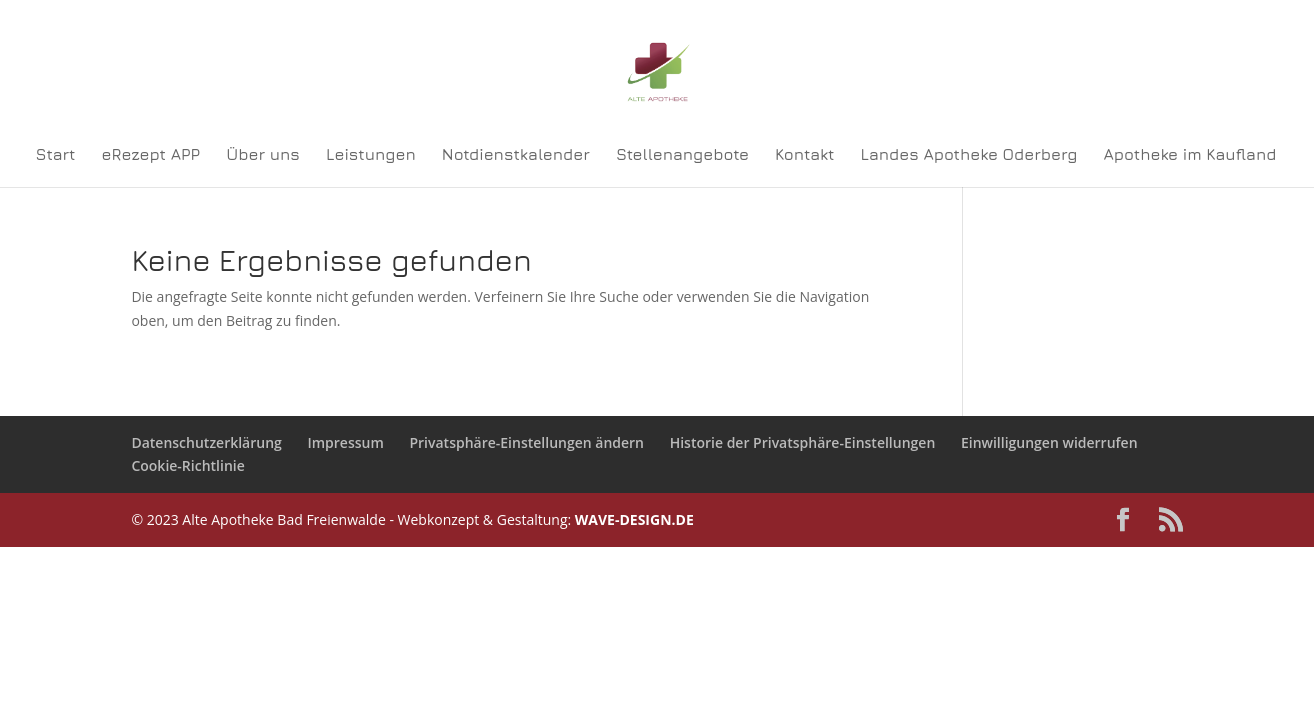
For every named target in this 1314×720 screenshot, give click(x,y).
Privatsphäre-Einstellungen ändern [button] (526, 442)
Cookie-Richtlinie (187, 465)
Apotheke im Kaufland (1190, 155)
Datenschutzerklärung (206, 442)
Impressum (345, 442)
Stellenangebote (682, 155)
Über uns (263, 155)
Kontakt (804, 155)
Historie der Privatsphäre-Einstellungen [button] (803, 442)
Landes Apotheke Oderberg (969, 155)
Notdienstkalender (516, 155)
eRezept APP (151, 155)
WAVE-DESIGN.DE (634, 519)
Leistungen (371, 155)
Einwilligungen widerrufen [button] (1049, 442)
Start (56, 155)
